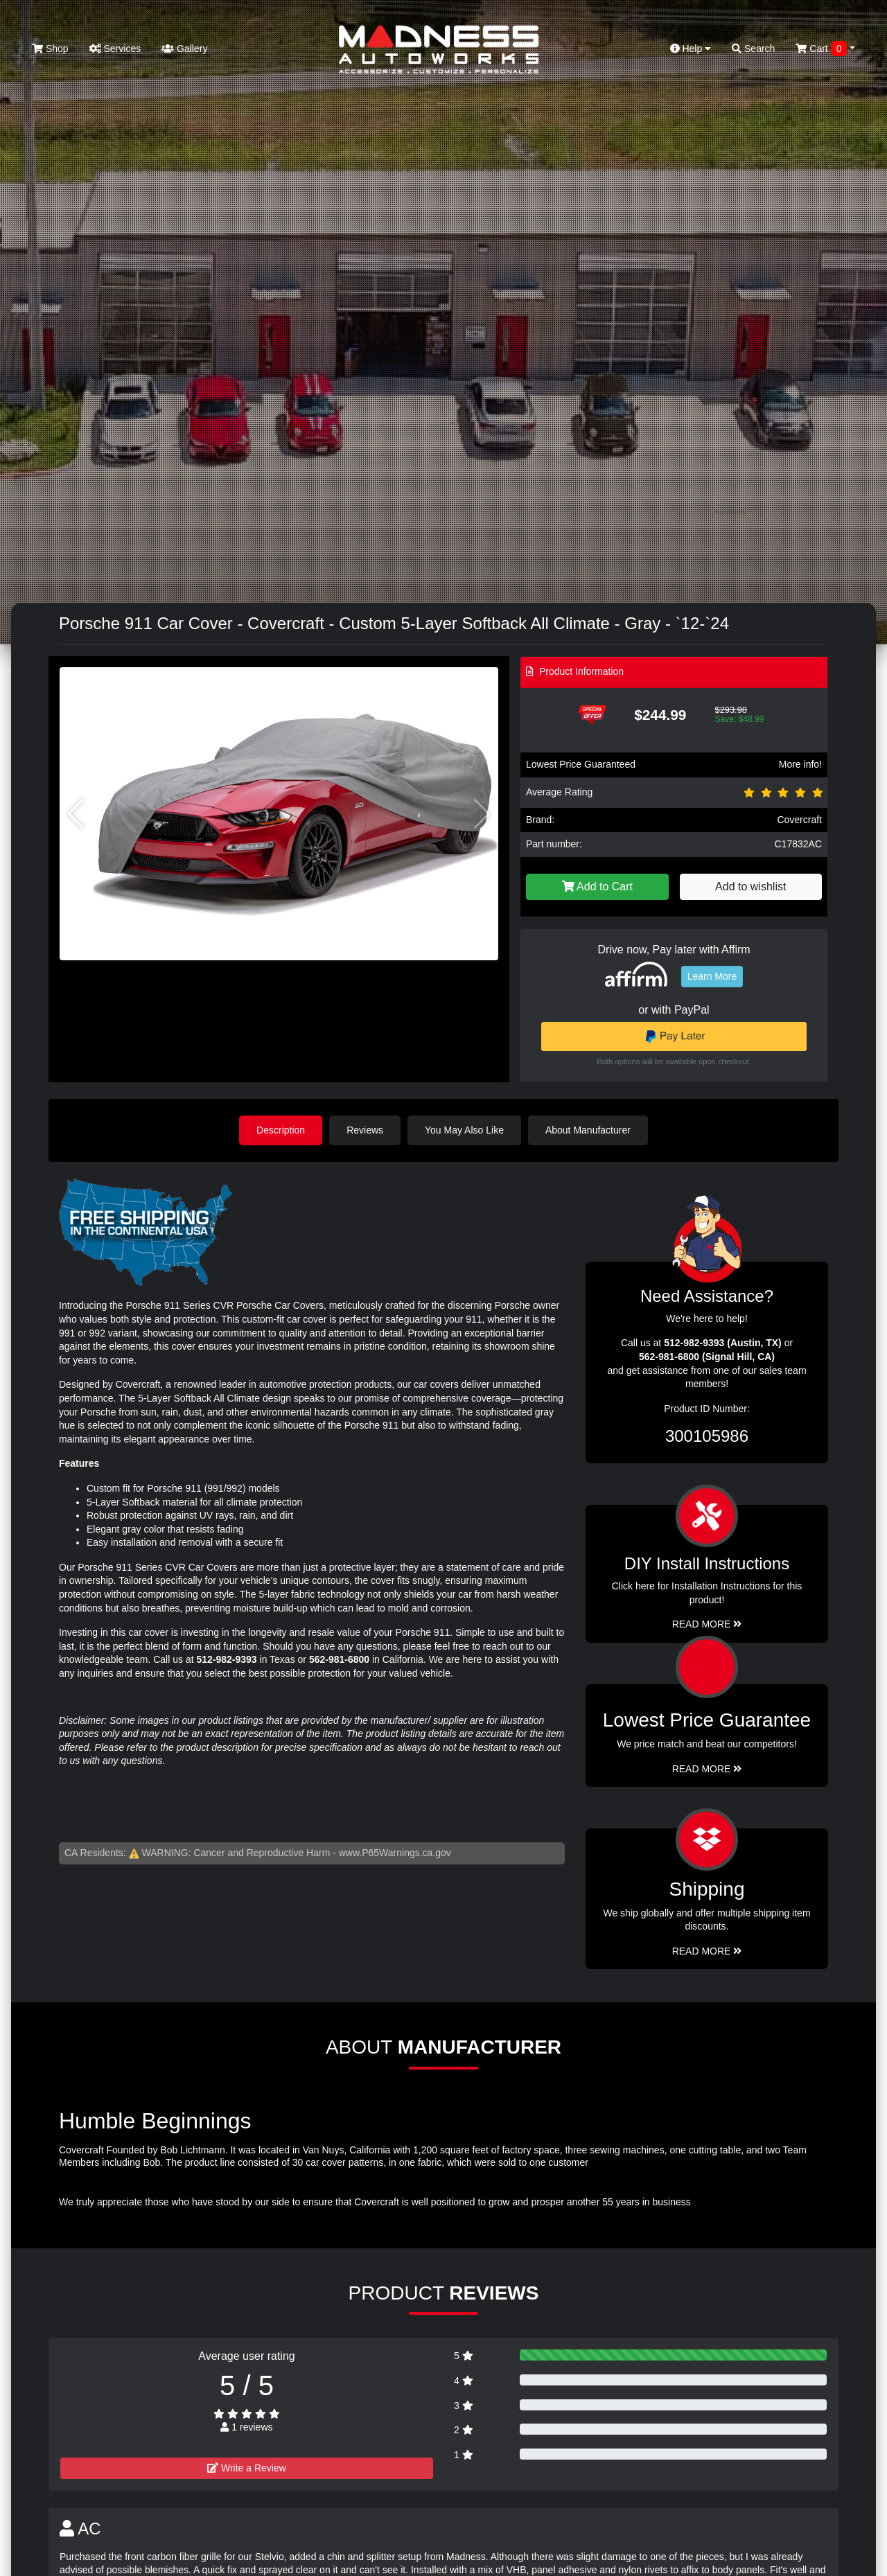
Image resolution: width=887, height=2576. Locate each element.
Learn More (712, 976)
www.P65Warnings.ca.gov (395, 1852)
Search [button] (753, 48)
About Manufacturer (588, 1130)
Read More (707, 1768)
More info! (800, 764)
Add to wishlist (750, 886)
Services (115, 48)
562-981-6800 (339, 1659)
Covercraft (799, 819)
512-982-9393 (226, 1659)
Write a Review (246, 2467)
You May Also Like (464, 1130)
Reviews (364, 1130)
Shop (50, 48)
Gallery (184, 48)
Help (691, 48)
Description (280, 1130)
